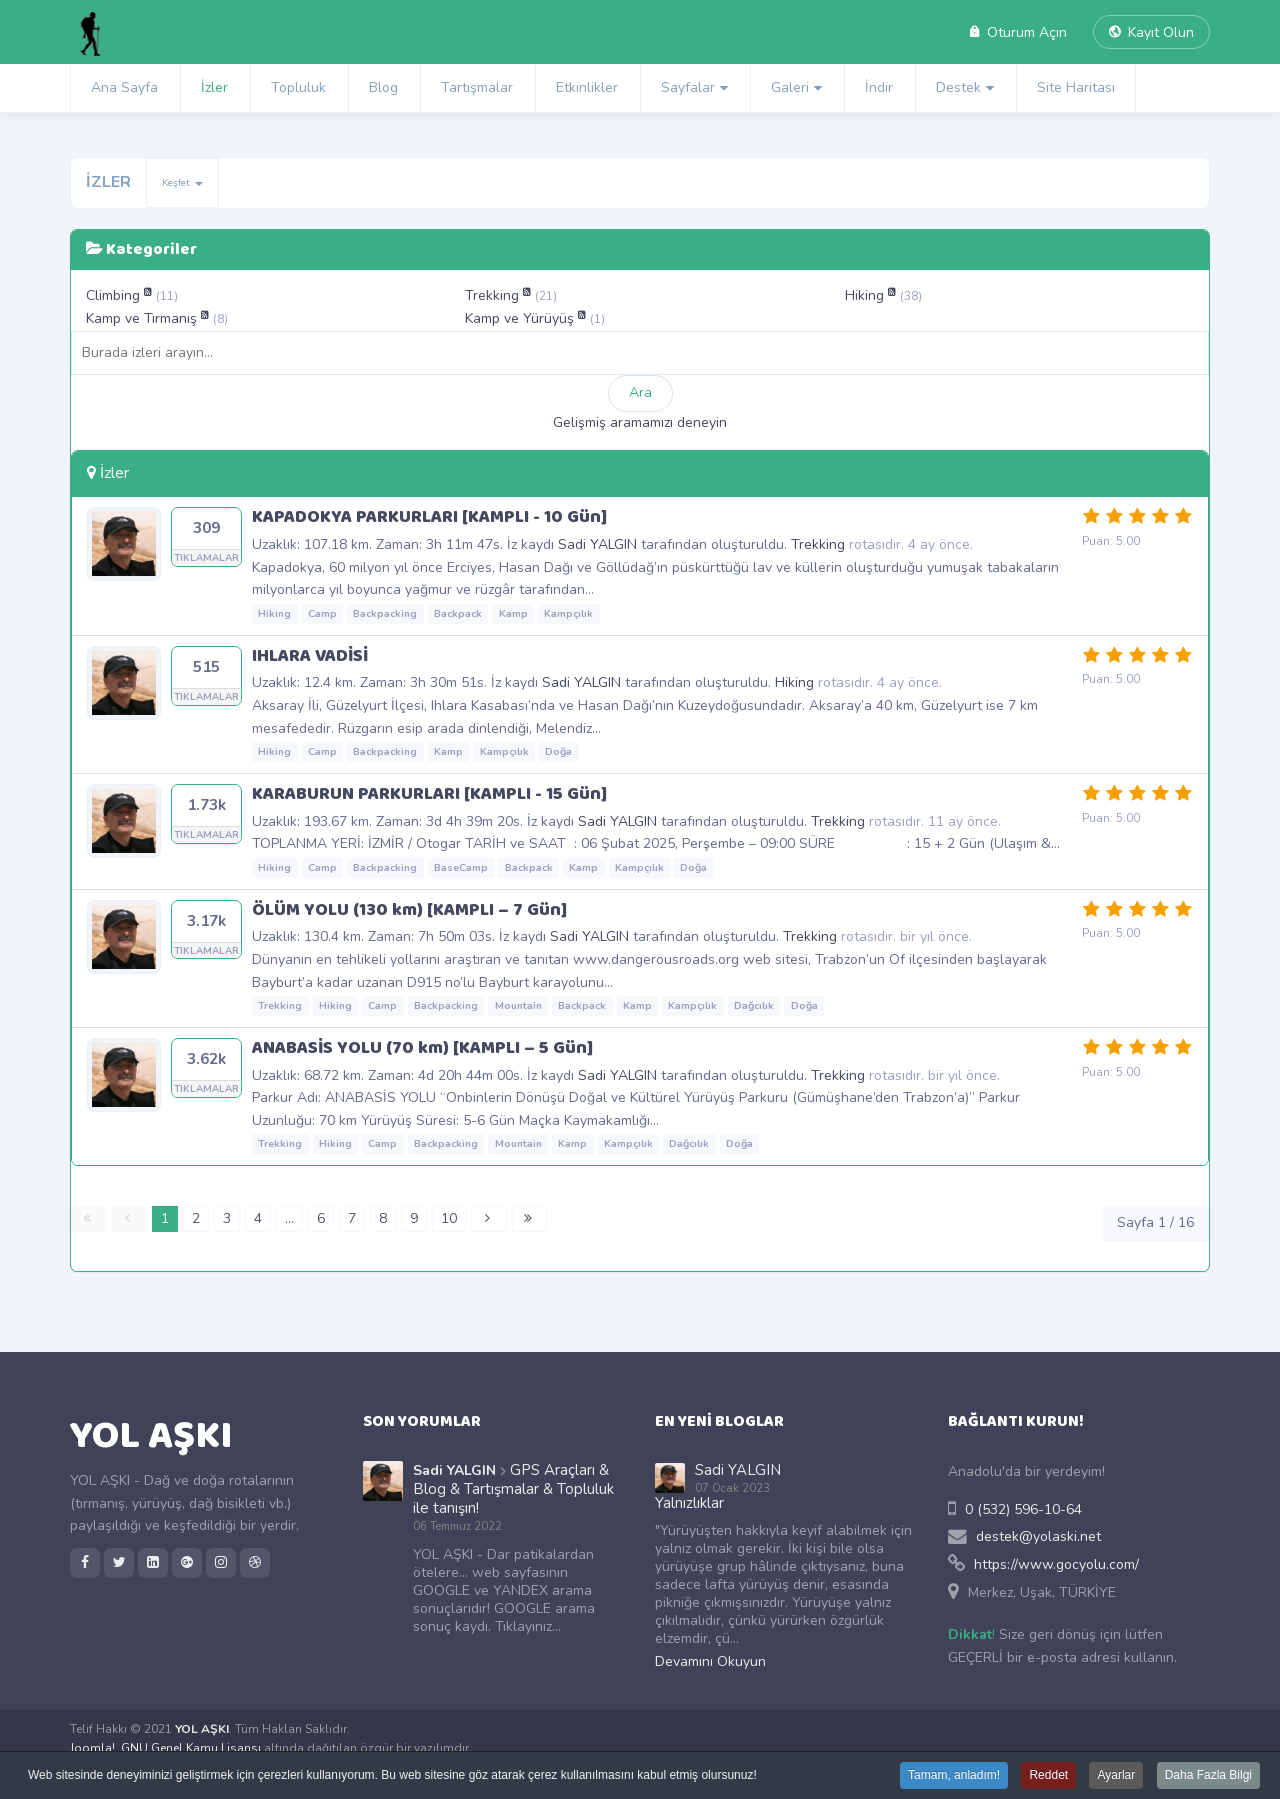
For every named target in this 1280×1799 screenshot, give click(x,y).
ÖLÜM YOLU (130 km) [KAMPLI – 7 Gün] (409, 910)
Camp (322, 613)
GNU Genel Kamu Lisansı (191, 1748)
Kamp (513, 613)
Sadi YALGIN (597, 544)
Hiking (866, 295)
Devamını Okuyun (710, 1661)
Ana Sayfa (124, 87)
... (289, 1218)
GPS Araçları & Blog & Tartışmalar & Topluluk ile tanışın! (513, 1489)
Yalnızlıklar (689, 1503)
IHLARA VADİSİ (310, 656)
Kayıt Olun (1151, 32)
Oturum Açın (1018, 32)
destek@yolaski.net (1038, 1536)
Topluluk (298, 87)
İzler (214, 87)
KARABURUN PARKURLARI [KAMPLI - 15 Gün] (429, 794)
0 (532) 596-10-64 (1023, 1509)
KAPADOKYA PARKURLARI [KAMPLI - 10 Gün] (429, 517)
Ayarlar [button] (1116, 1777)
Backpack (458, 613)
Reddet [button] (1048, 1777)
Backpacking (385, 613)
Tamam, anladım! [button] (954, 1777)
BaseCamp (461, 867)
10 (449, 1218)
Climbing (115, 295)
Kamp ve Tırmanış (143, 318)
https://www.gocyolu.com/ (1056, 1564)
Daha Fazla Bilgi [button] (1208, 1777)
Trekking (494, 295)
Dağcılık (754, 1005)
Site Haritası (1076, 87)
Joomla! (92, 1748)
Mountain (518, 1005)
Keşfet (182, 183)
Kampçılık (568, 613)
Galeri (790, 87)
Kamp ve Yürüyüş (521, 318)
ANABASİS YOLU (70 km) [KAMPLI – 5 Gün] (422, 1048)
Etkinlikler (587, 87)
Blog (383, 87)
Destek (958, 87)
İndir (879, 87)
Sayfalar (688, 87)
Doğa (558, 751)
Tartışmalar (477, 87)
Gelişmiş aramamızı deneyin (640, 422)
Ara (640, 392)
